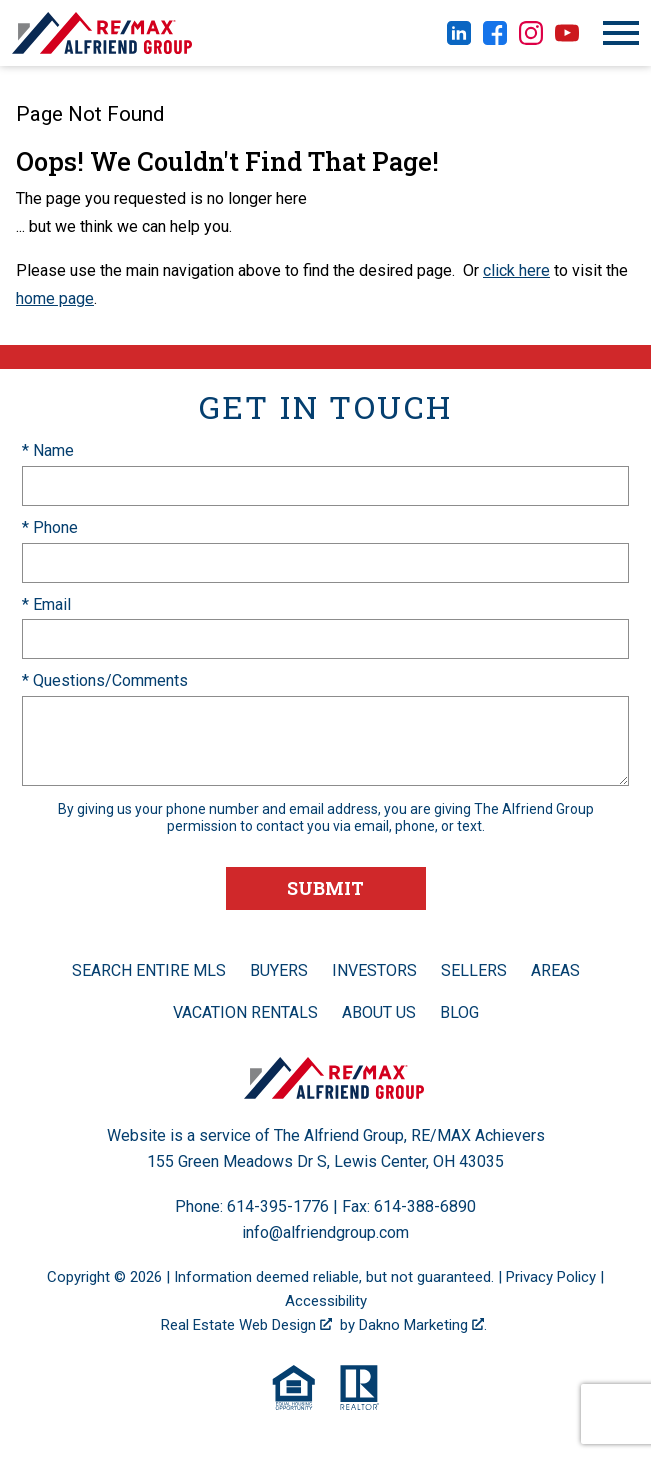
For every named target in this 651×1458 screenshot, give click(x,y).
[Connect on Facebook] (495, 39)
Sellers (474, 970)
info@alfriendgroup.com (325, 1232)
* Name (48, 450)
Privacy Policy (551, 1277)
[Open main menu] (621, 33)
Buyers (279, 970)
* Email (46, 604)
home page (55, 298)
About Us (379, 1012)
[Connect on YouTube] (567, 39)
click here (516, 270)
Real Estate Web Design (246, 1325)
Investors (374, 970)
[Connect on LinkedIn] (459, 39)
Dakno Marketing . (423, 1325)
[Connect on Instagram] (531, 39)
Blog (459, 1012)
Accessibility (326, 1301)
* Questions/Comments (105, 680)
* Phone (50, 527)
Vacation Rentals (245, 1012)
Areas (555, 970)
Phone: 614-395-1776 (252, 1206)
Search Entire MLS (149, 970)
